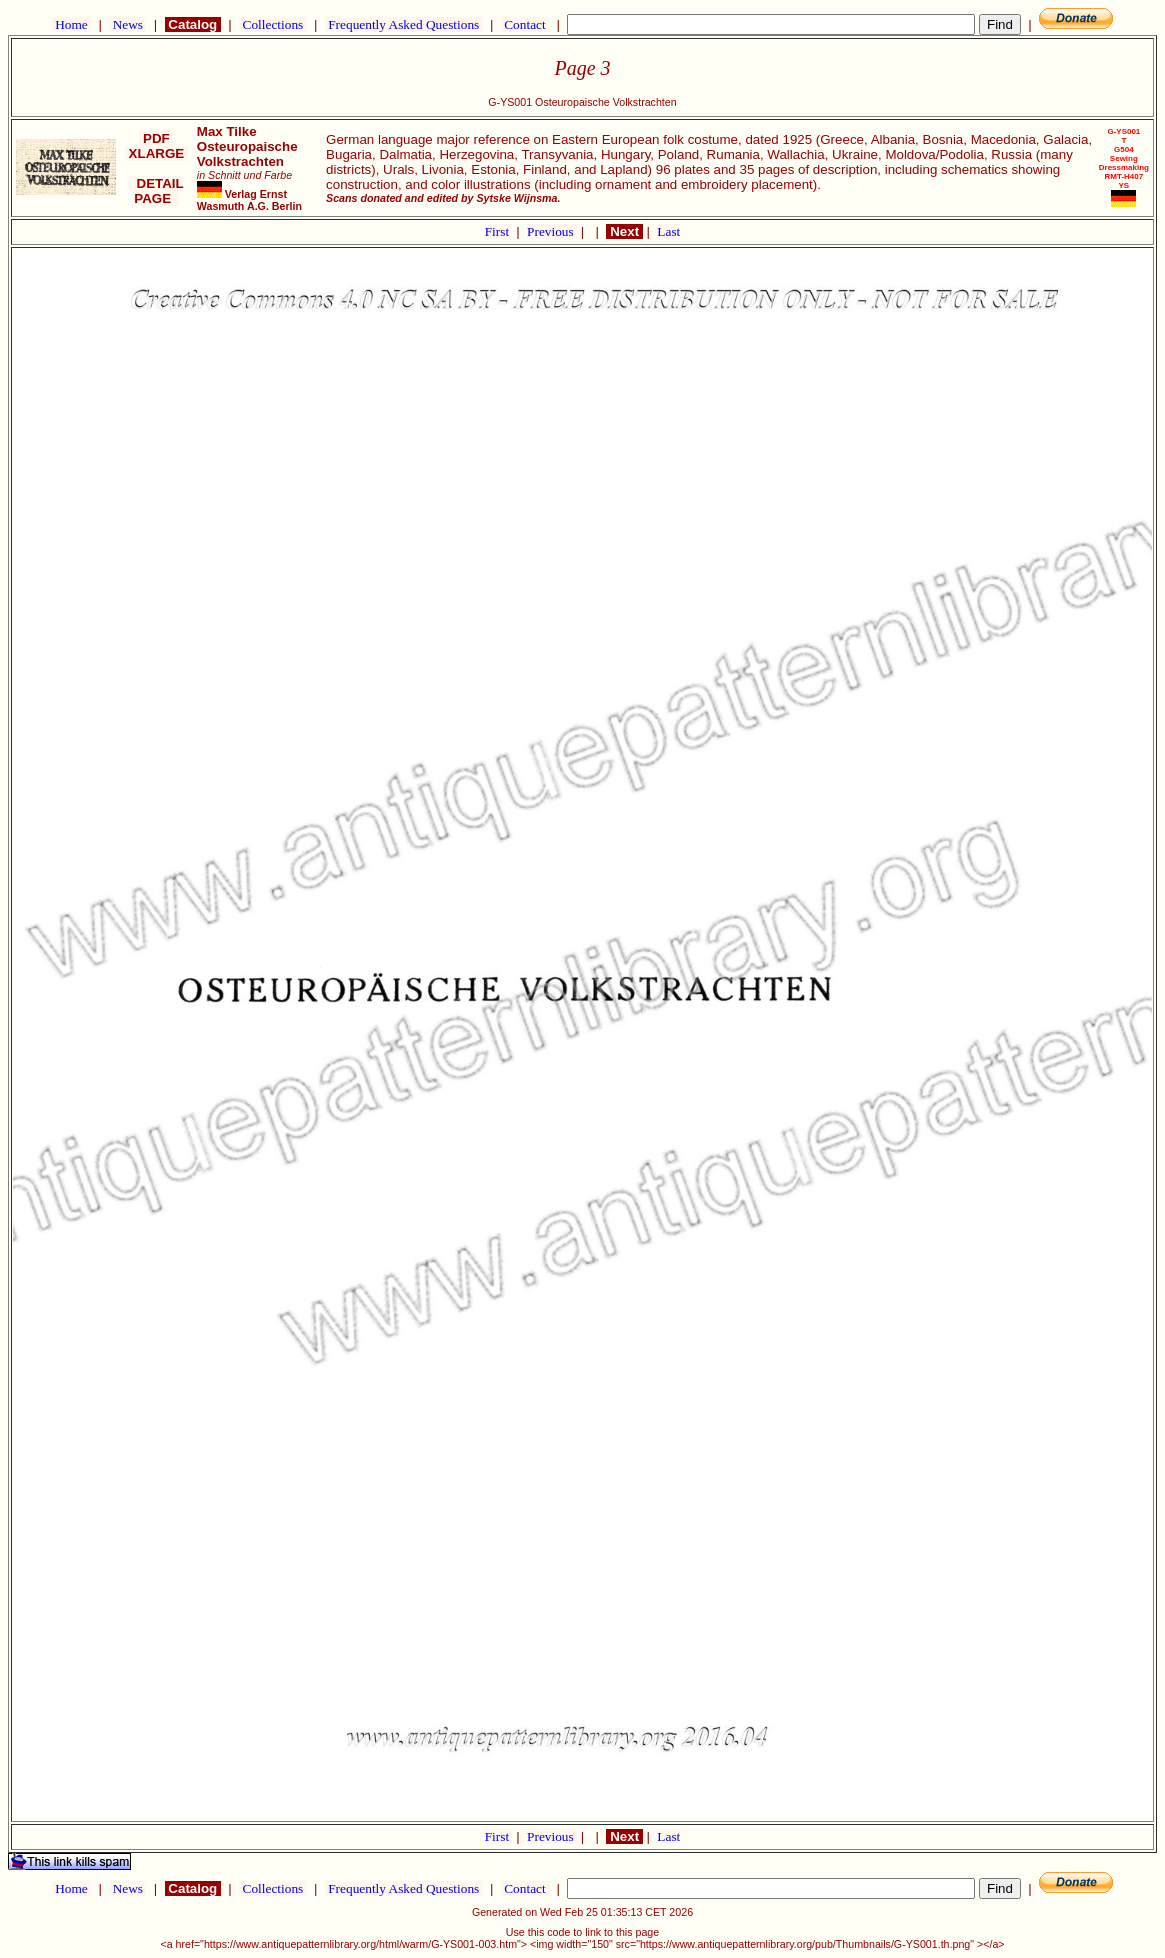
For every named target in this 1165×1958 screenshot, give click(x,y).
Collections (272, 24)
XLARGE (156, 153)
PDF (156, 138)
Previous (552, 231)
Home (71, 24)
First (499, 231)
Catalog (193, 24)
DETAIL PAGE (156, 191)
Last (668, 231)
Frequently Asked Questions (404, 24)
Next (624, 231)
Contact (525, 24)
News (127, 24)
